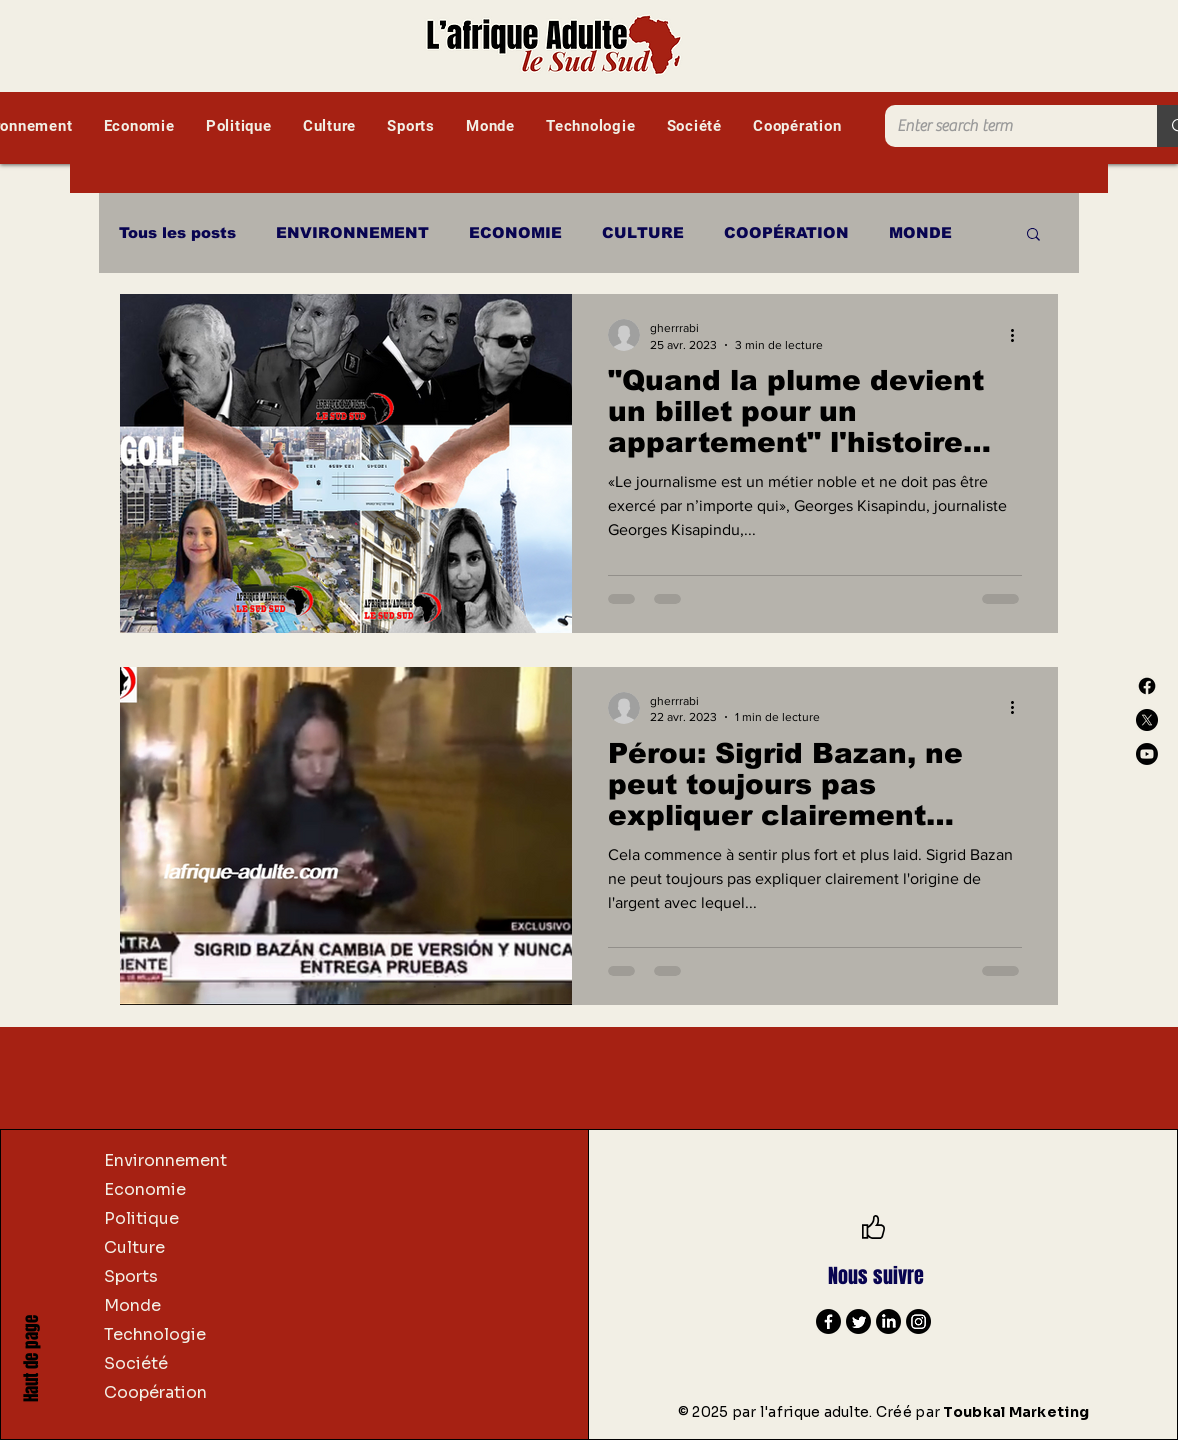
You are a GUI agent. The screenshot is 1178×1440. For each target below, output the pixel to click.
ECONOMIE (515, 232)
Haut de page (31, 1358)
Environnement (165, 1160)
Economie (145, 1189)
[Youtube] (1147, 754)
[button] (1033, 235)
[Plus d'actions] (1019, 335)
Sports (131, 1276)
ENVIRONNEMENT (352, 232)
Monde (132, 1305)
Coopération (155, 1392)
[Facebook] (1147, 686)
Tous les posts (177, 232)
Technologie (155, 1334)
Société (136, 1363)
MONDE (920, 232)
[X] (1147, 720)
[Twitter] (858, 1321)
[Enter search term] (1006, 126)
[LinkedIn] (888, 1321)
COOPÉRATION (786, 232)
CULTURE (643, 232)
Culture (134, 1247)
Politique (141, 1218)
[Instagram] (918, 1321)
